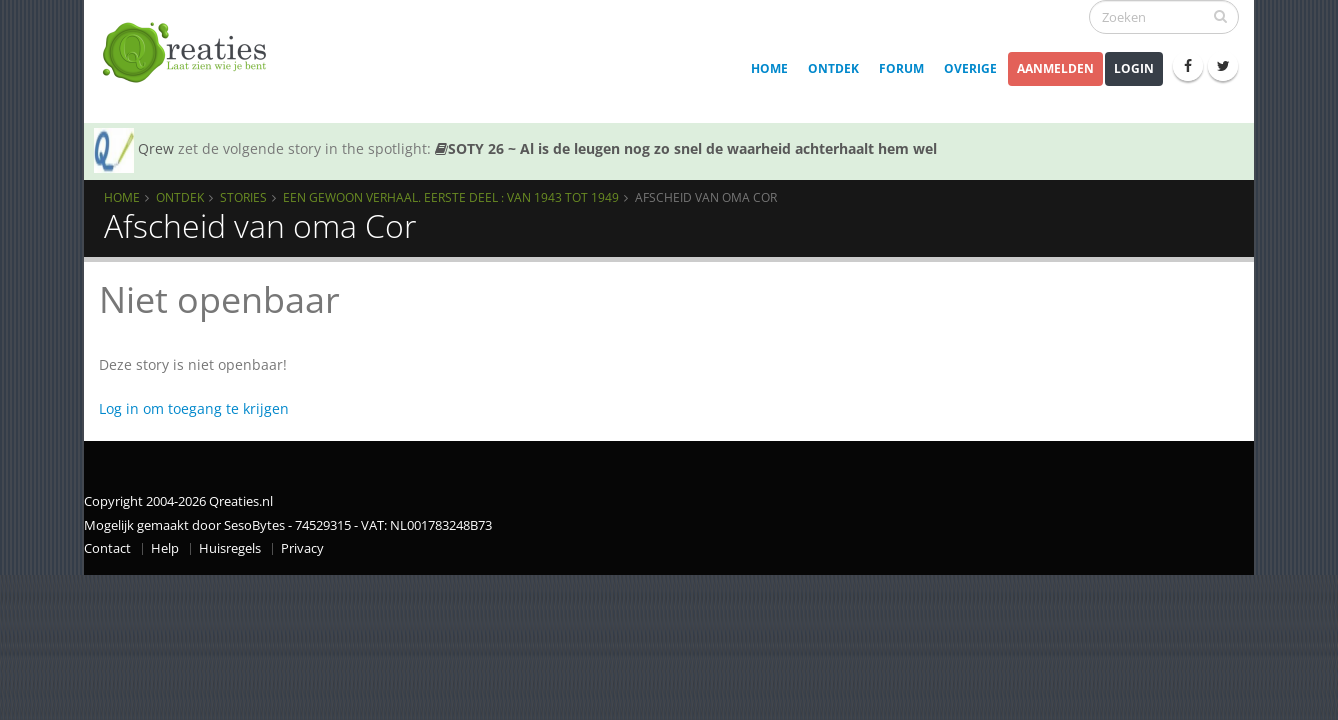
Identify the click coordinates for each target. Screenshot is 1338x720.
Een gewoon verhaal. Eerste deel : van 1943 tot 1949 (451, 197)
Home (769, 68)
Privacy (302, 548)
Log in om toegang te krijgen (194, 408)
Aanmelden (1055, 68)
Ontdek (833, 68)
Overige (970, 68)
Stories (243, 197)
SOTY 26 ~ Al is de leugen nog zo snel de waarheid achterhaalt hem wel (686, 148)
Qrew (156, 148)
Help (165, 548)
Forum (901, 68)
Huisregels (230, 548)
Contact (107, 548)
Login (1134, 68)
